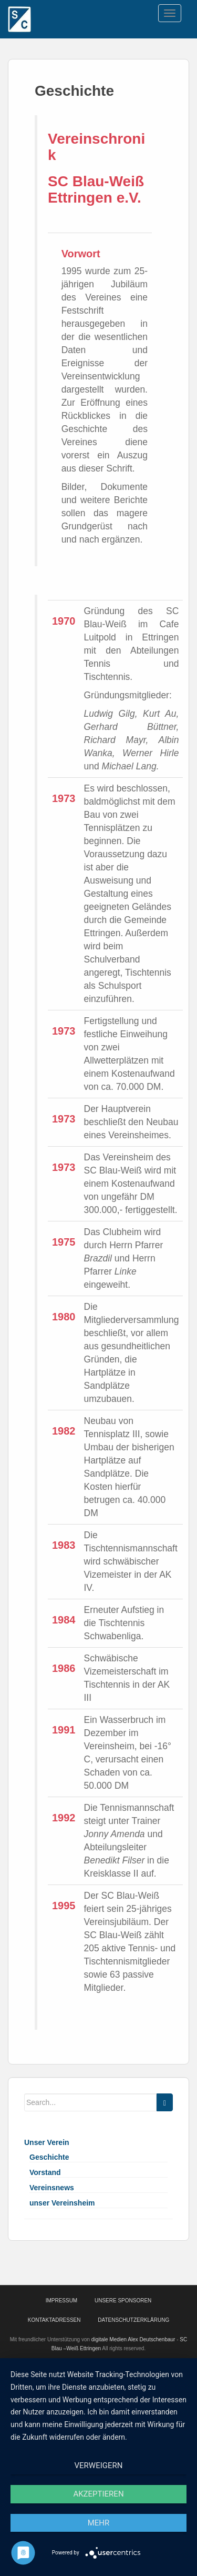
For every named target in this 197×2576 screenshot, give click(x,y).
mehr (99, 2523)
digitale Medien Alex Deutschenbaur (133, 2339)
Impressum (62, 2300)
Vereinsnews (51, 2187)
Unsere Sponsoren (123, 2300)
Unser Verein (46, 2142)
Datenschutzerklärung (133, 2320)
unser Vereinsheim (62, 2203)
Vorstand (45, 2172)
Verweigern (99, 2465)
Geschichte (49, 2157)
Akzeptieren (98, 2494)
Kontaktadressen (54, 2320)
